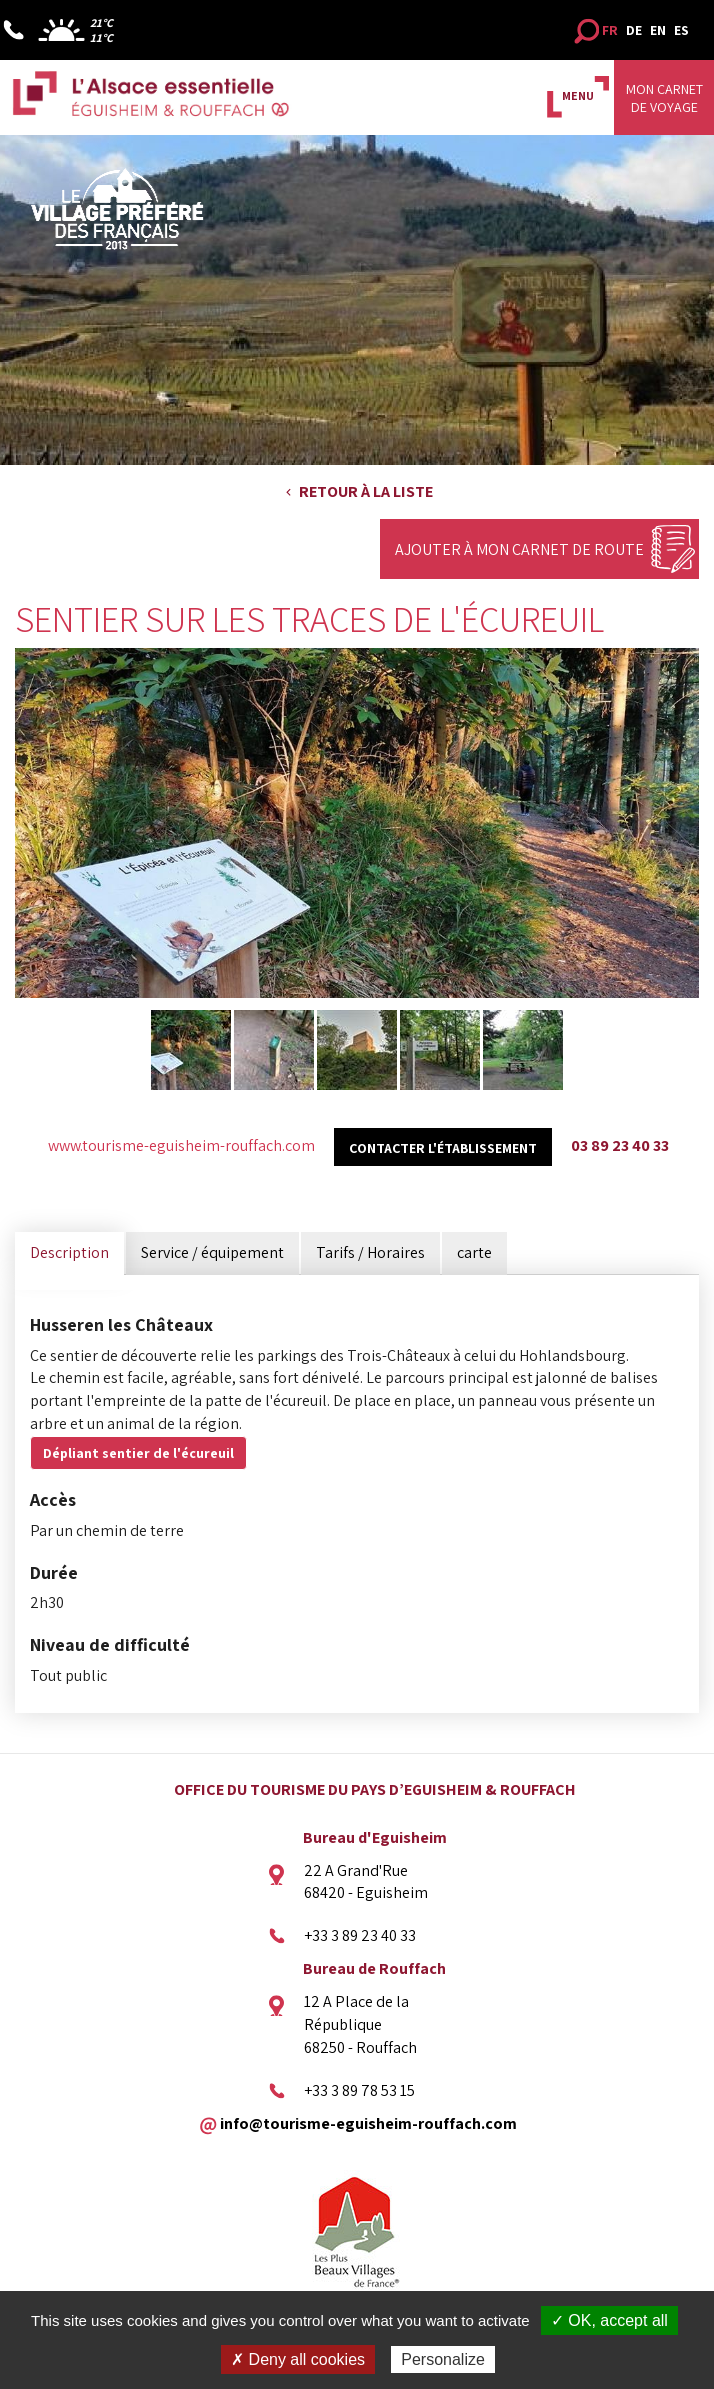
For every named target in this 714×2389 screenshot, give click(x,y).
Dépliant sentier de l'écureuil (138, 1453)
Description (69, 1252)
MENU (578, 95)
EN (658, 30)
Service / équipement (212, 1252)
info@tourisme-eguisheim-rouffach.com (368, 2123)
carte (474, 1252)
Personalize (443, 2359)
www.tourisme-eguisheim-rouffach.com (181, 1145)
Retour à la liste (366, 491)
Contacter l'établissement (443, 1148)
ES (681, 30)
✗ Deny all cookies (298, 2359)
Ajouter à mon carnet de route (519, 549)
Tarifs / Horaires (370, 1252)
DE (634, 30)
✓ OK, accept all (609, 2320)
